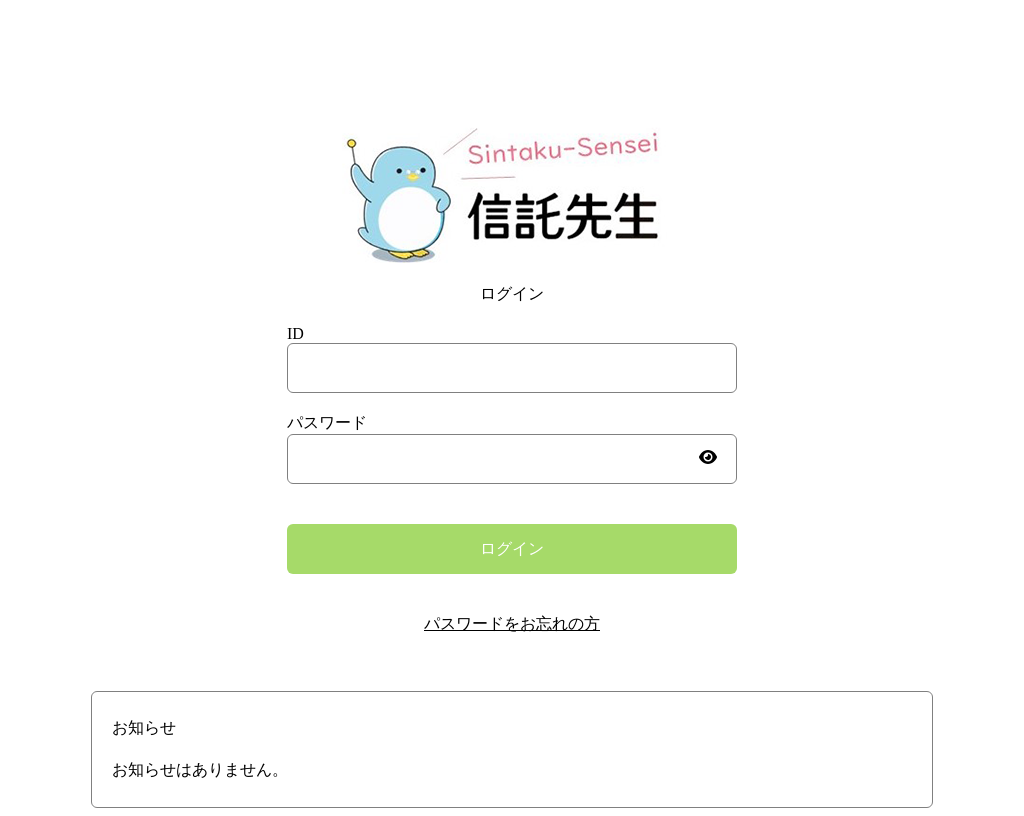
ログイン (512, 548)
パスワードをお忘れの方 (512, 623)
